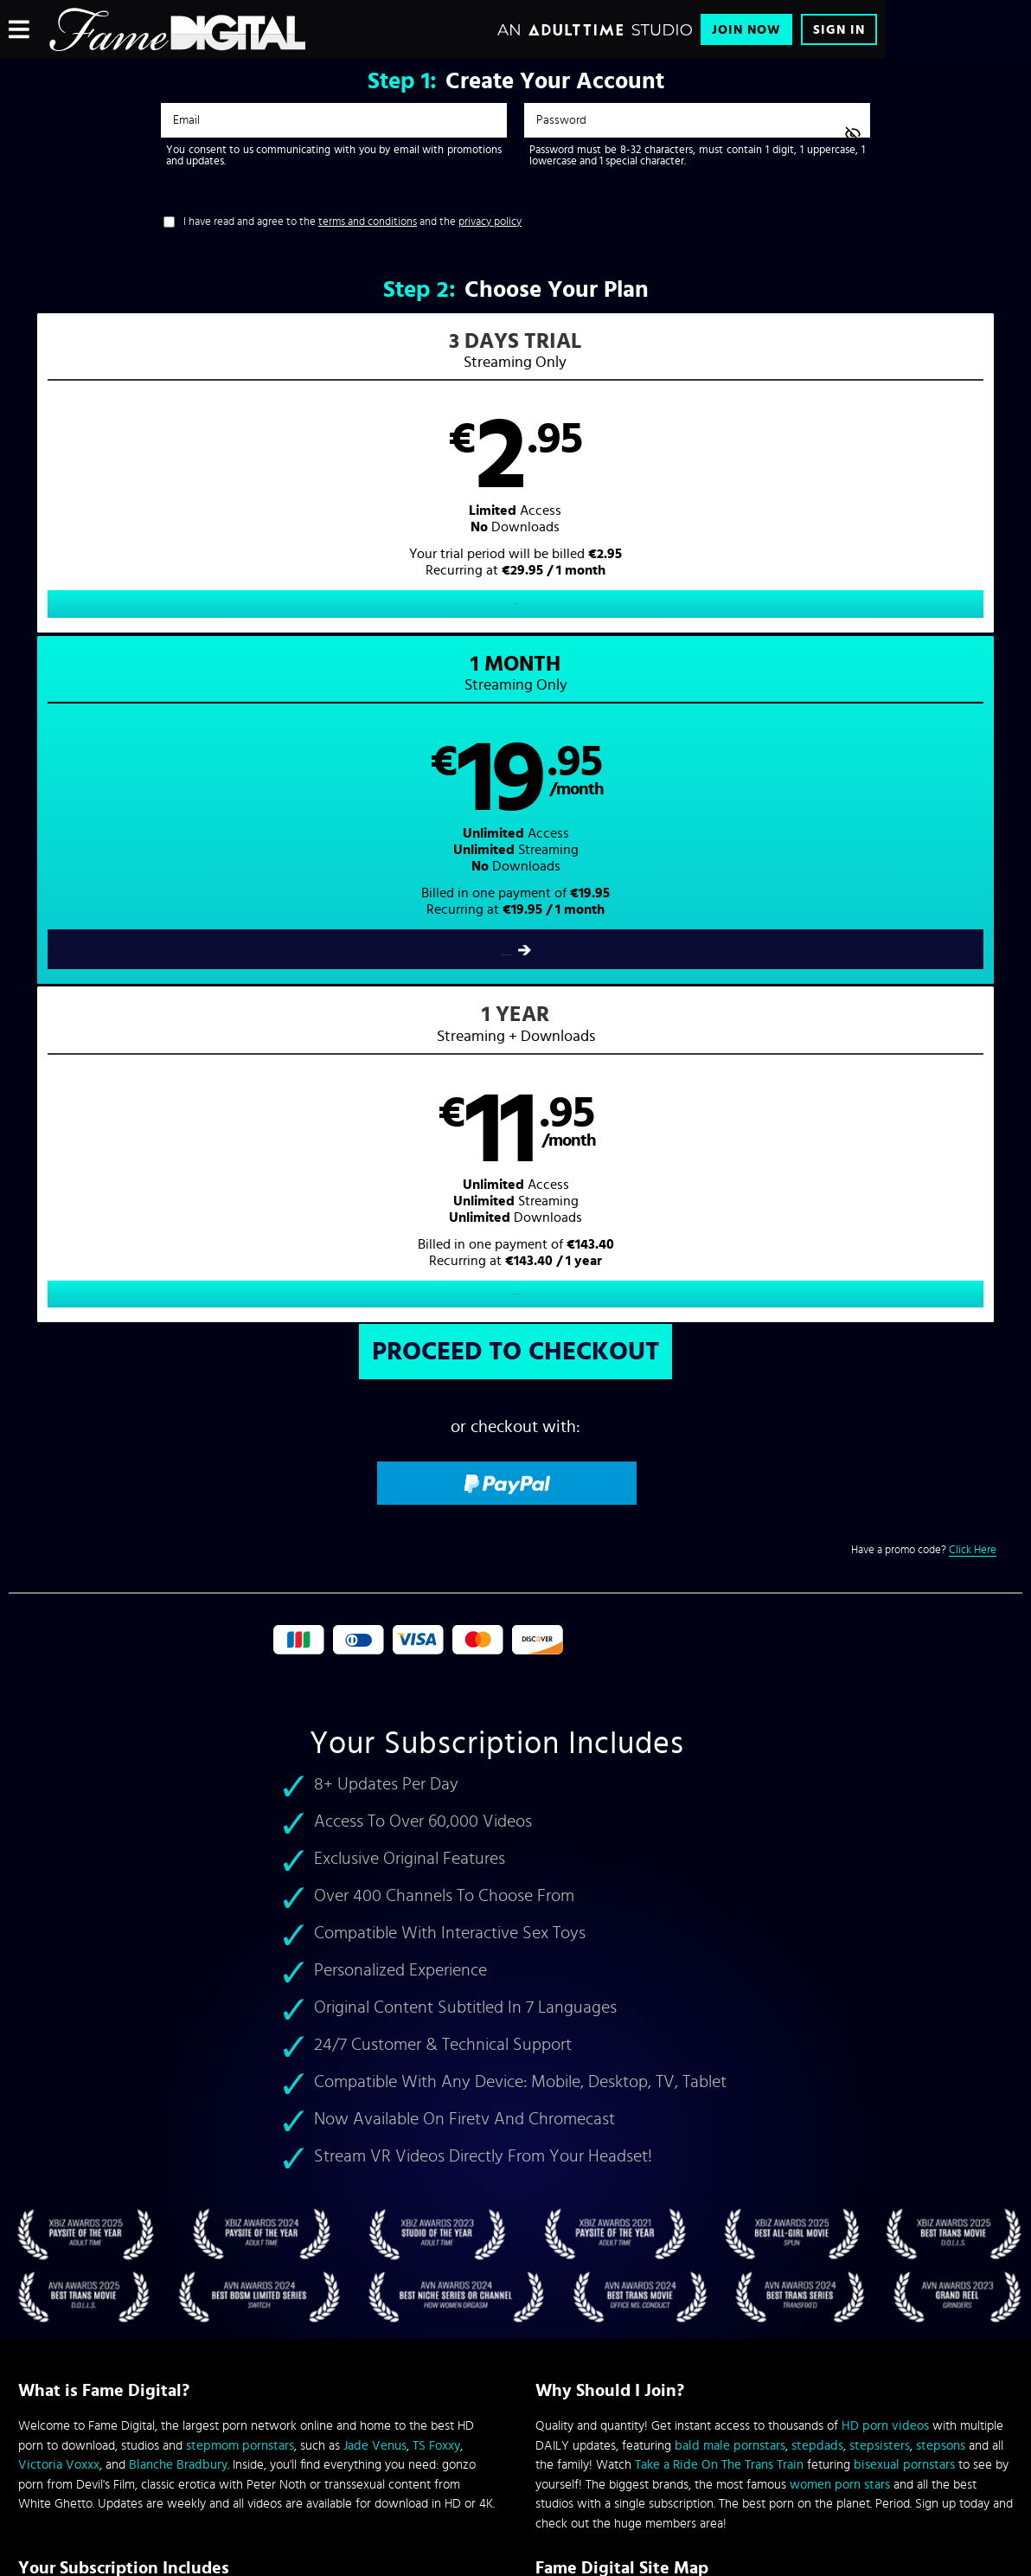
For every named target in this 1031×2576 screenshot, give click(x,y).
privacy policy (490, 222)
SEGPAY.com (680, 2432)
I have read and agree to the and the (352, 222)
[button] (262, 489)
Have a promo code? (923, 893)
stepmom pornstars (240, 1787)
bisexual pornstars (904, 1807)
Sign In (839, 29)
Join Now (746, 29)
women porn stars (840, 1826)
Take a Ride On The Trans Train (719, 1807)
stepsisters (879, 1787)
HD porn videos (885, 1768)
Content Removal (516, 2445)
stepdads (817, 1787)
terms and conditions (367, 222)
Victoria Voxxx (58, 1807)
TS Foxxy (436, 1787)
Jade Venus (375, 1787)
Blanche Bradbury (178, 1807)
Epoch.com (233, 2432)
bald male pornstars (730, 1787)
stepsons (940, 1787)
